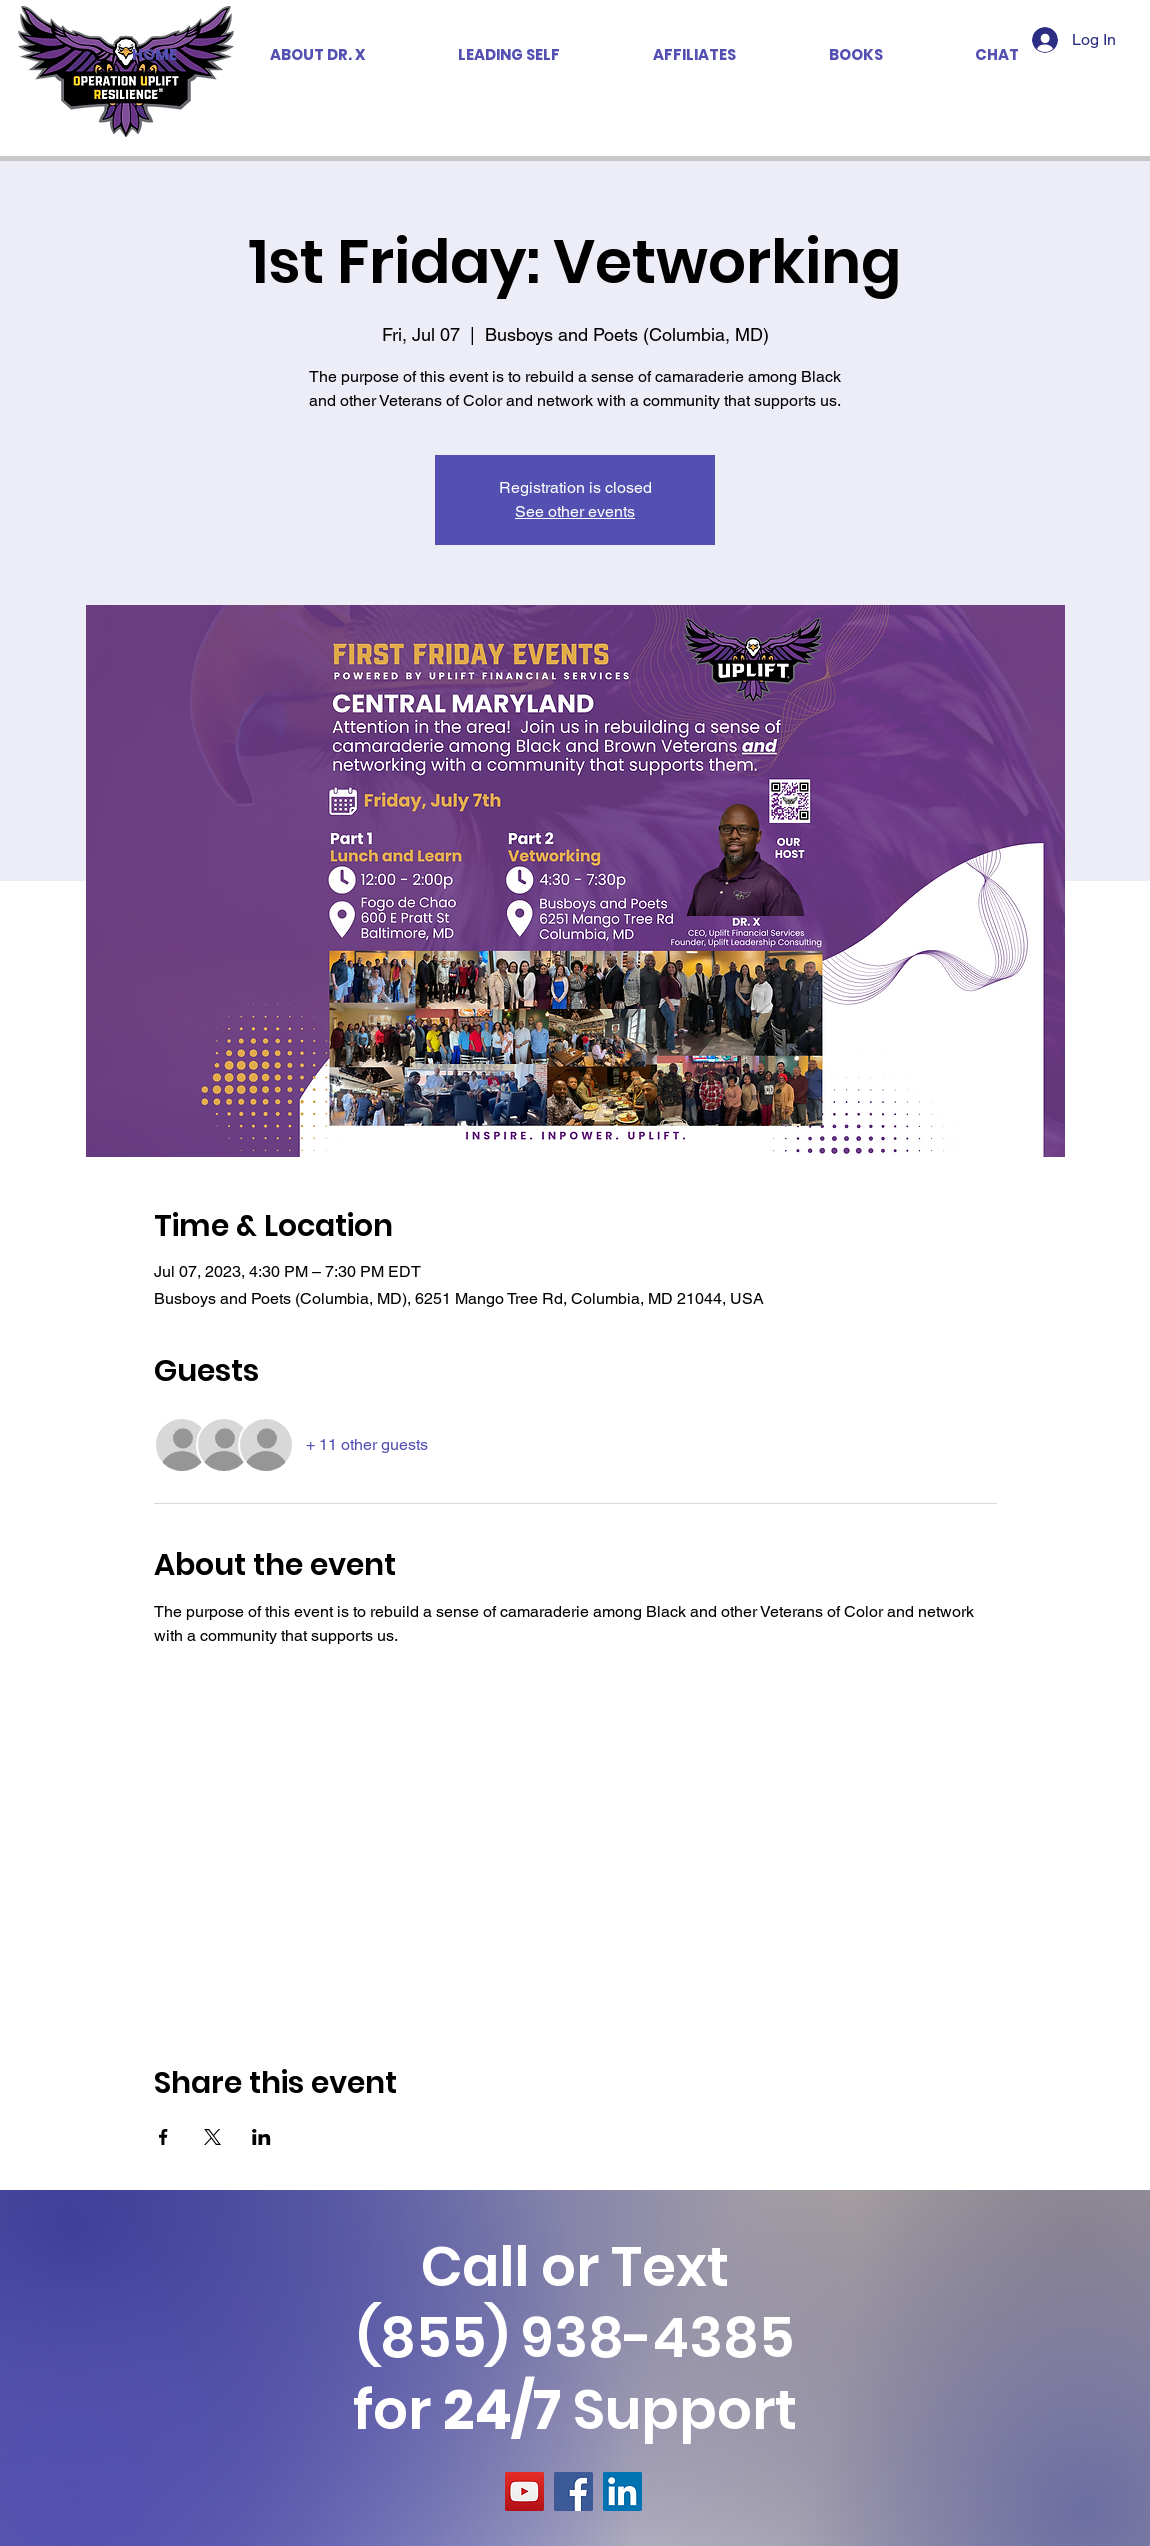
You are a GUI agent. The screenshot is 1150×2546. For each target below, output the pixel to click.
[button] (694, 55)
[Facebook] (573, 2491)
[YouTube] (524, 2491)
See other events (575, 511)
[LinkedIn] (622, 2491)
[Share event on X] (212, 2137)
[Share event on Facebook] (163, 2137)
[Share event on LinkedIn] (261, 2137)
